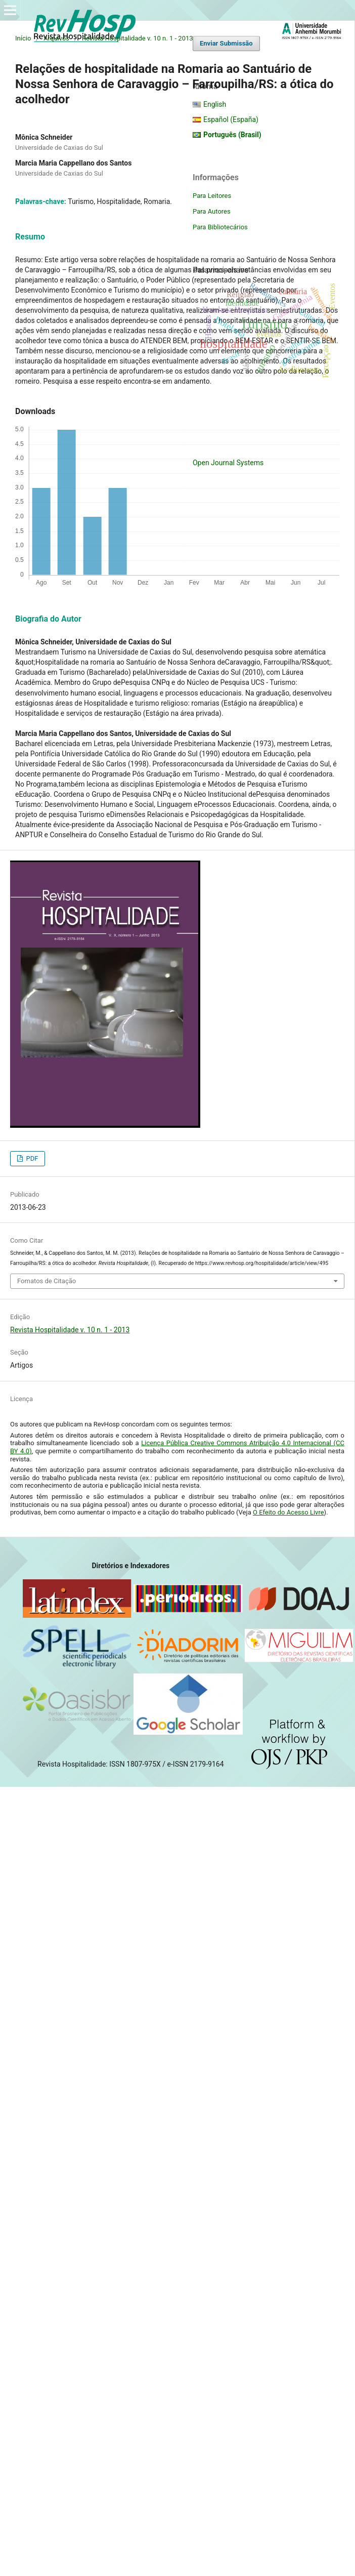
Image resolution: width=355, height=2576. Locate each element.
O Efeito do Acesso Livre (288, 1512)
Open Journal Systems (228, 463)
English (214, 104)
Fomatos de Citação (46, 1281)
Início (23, 38)
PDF (31, 1158)
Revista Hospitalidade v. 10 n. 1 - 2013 (137, 38)
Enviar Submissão (226, 43)
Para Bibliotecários (220, 227)
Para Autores (212, 211)
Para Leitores (212, 195)
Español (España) (230, 119)
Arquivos (56, 38)
